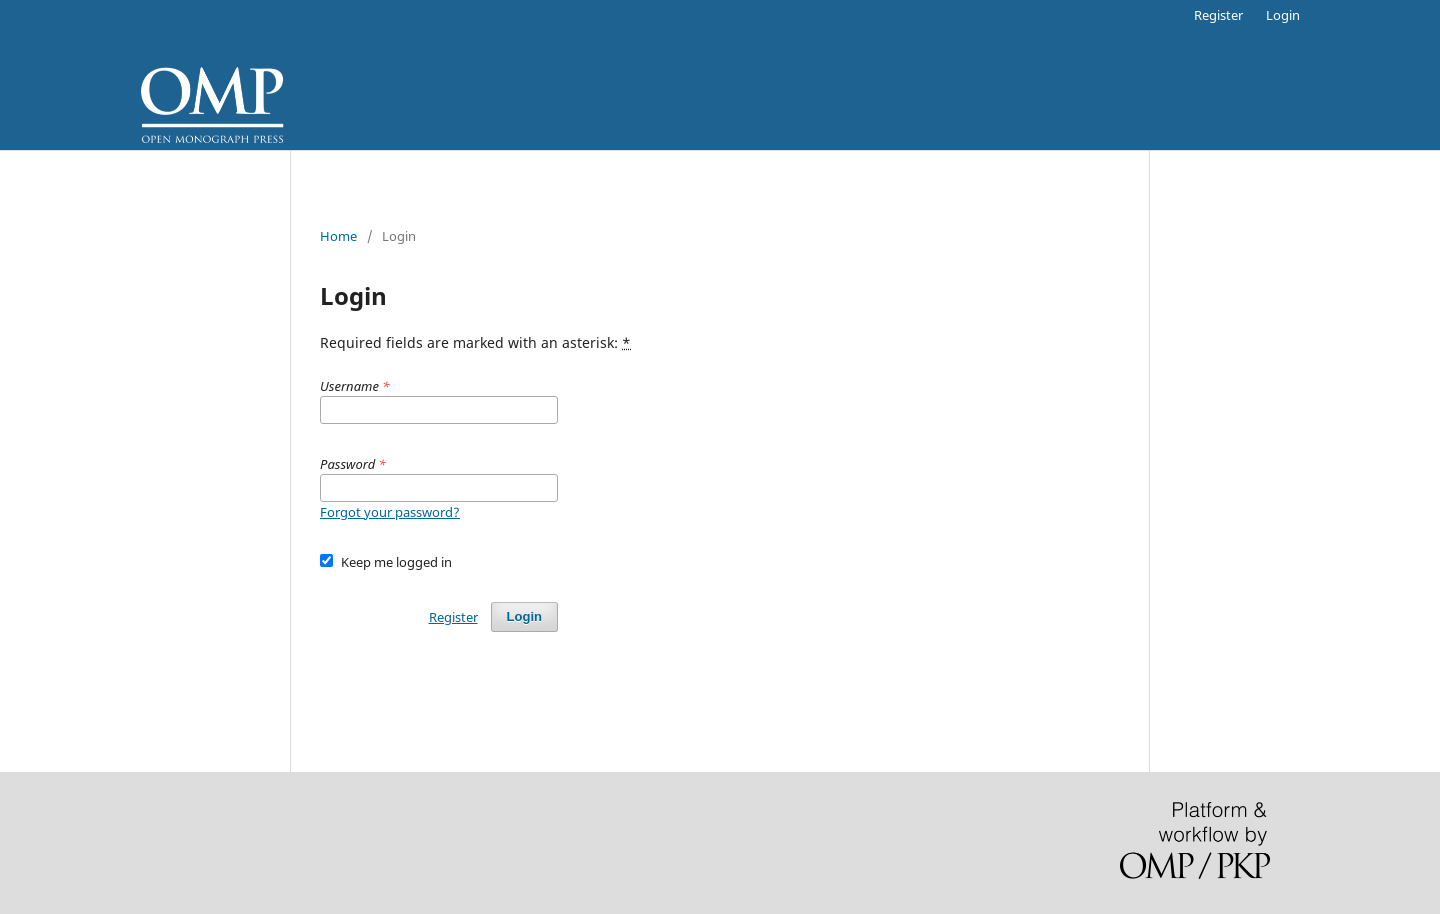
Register (1218, 15)
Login (1283, 15)
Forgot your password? (390, 512)
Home (338, 236)
